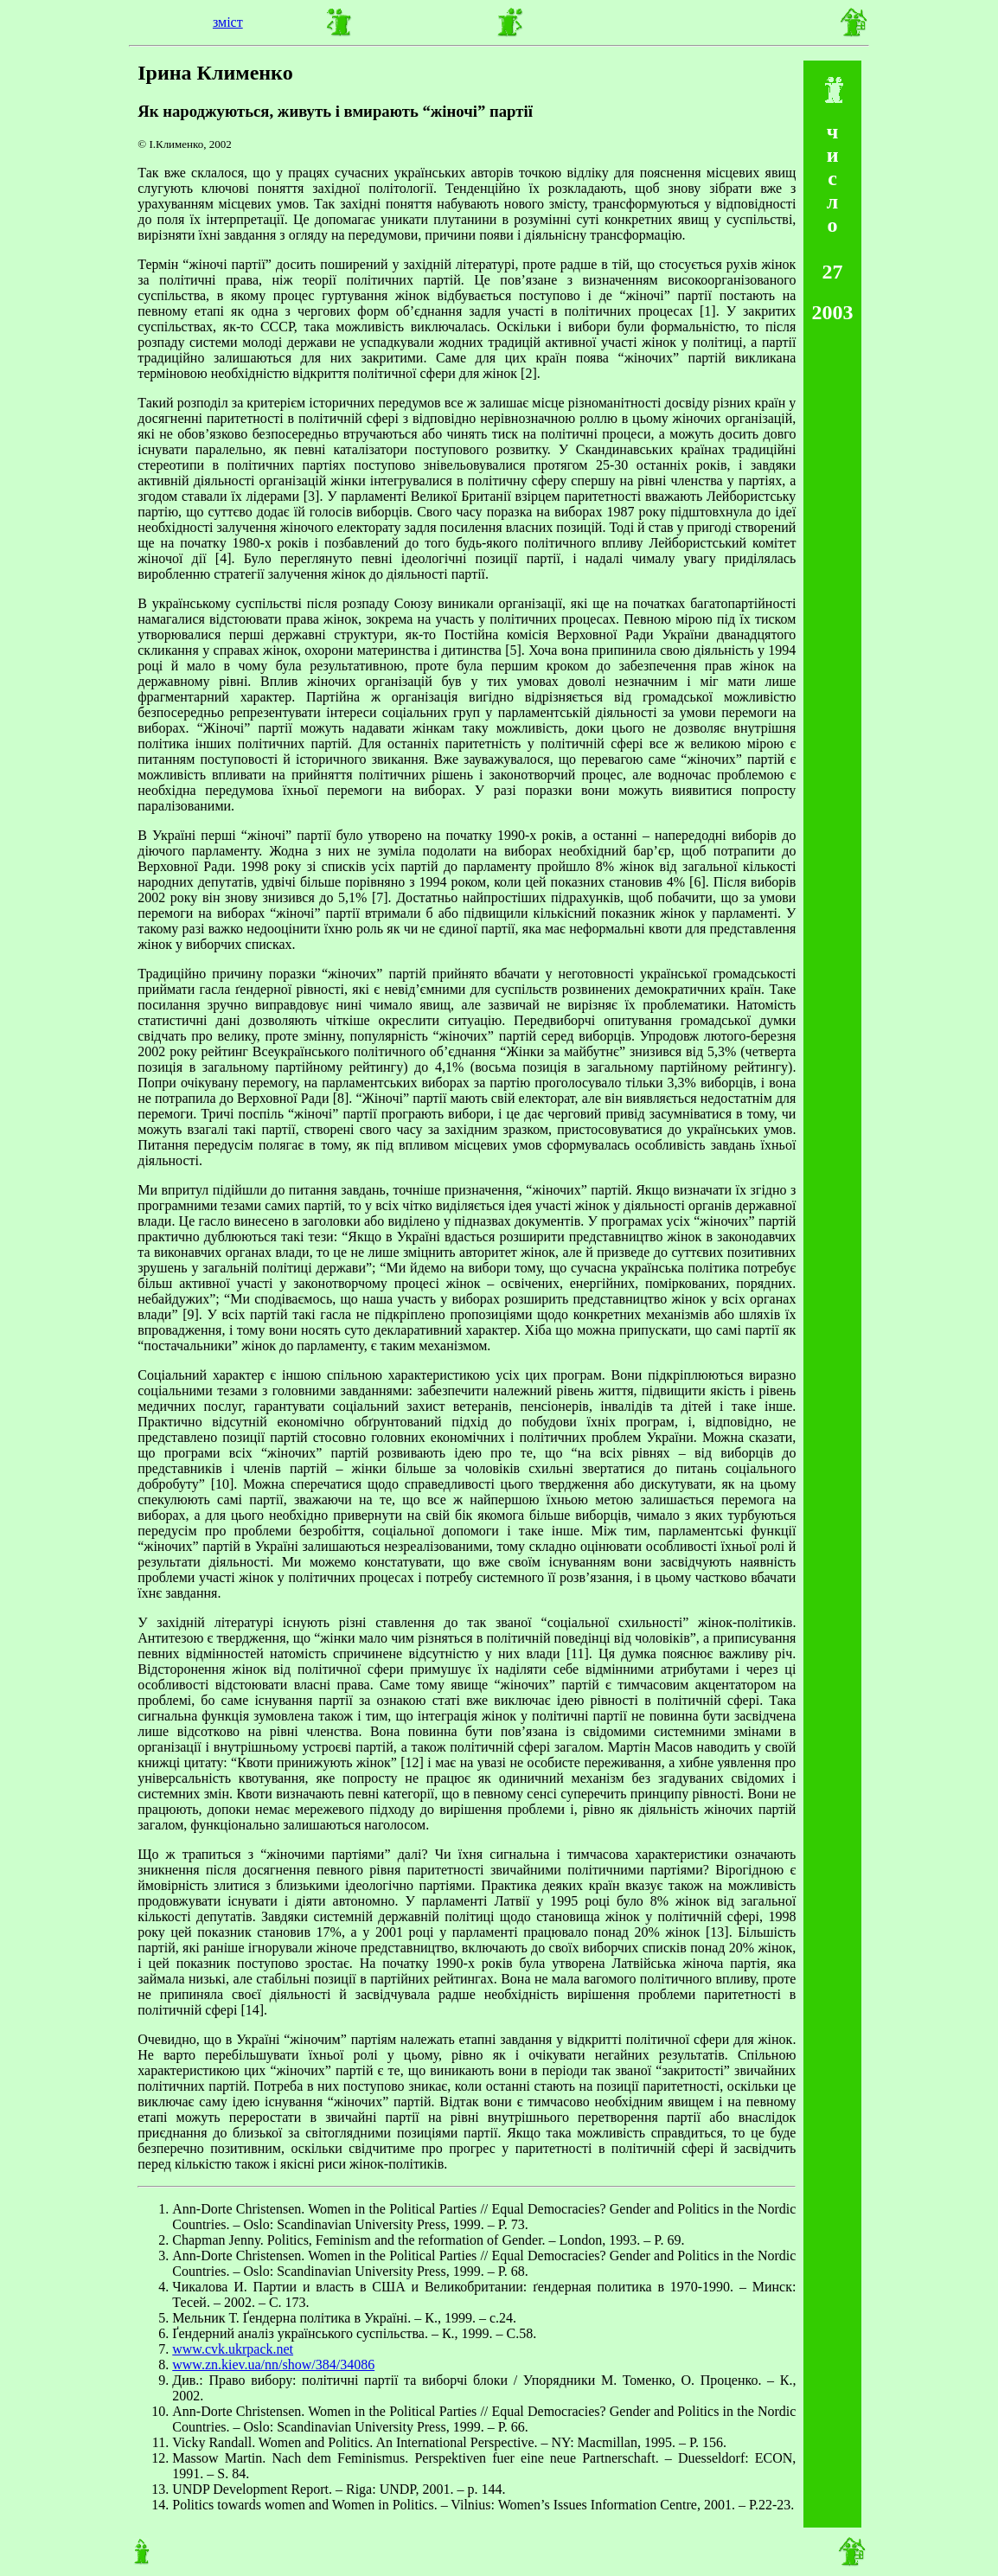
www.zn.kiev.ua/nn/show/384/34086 (273, 2364)
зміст (228, 22)
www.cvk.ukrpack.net (232, 2349)
